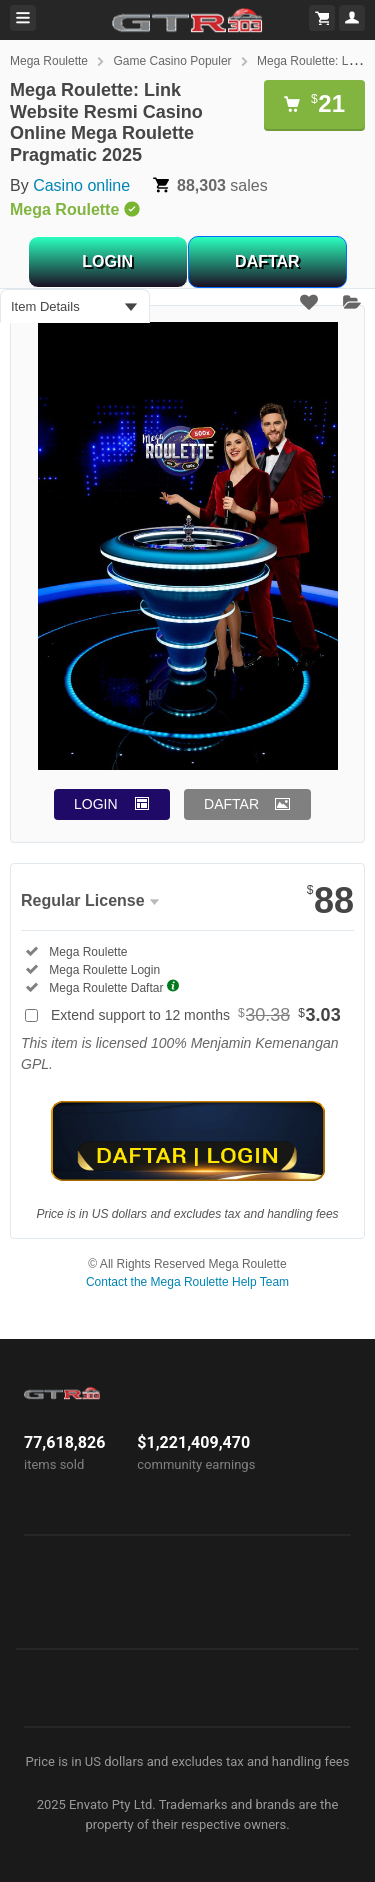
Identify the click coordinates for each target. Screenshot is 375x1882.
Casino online (81, 185)
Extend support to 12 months (196, 1015)
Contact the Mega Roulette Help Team (187, 1282)
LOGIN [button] (96, 804)
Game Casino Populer (173, 61)
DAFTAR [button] (231, 804)
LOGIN (107, 261)
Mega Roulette (49, 61)
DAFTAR (267, 261)
